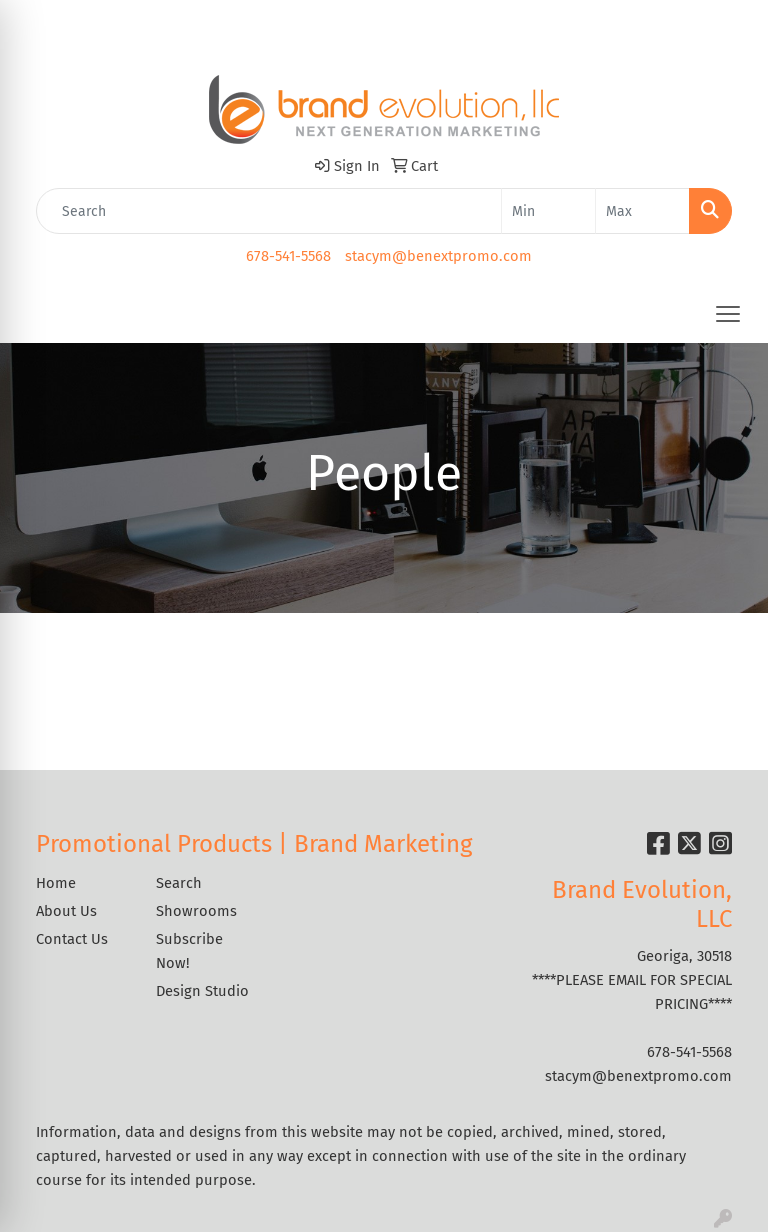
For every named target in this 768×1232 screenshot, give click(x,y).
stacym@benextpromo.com (438, 256)
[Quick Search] (269, 211)
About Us (66, 911)
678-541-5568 (288, 256)
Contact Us (72, 939)
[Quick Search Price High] (642, 211)
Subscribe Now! (189, 951)
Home (56, 883)
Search (179, 883)
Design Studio (202, 991)
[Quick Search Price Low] (548, 211)
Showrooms (196, 911)
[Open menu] (728, 314)
